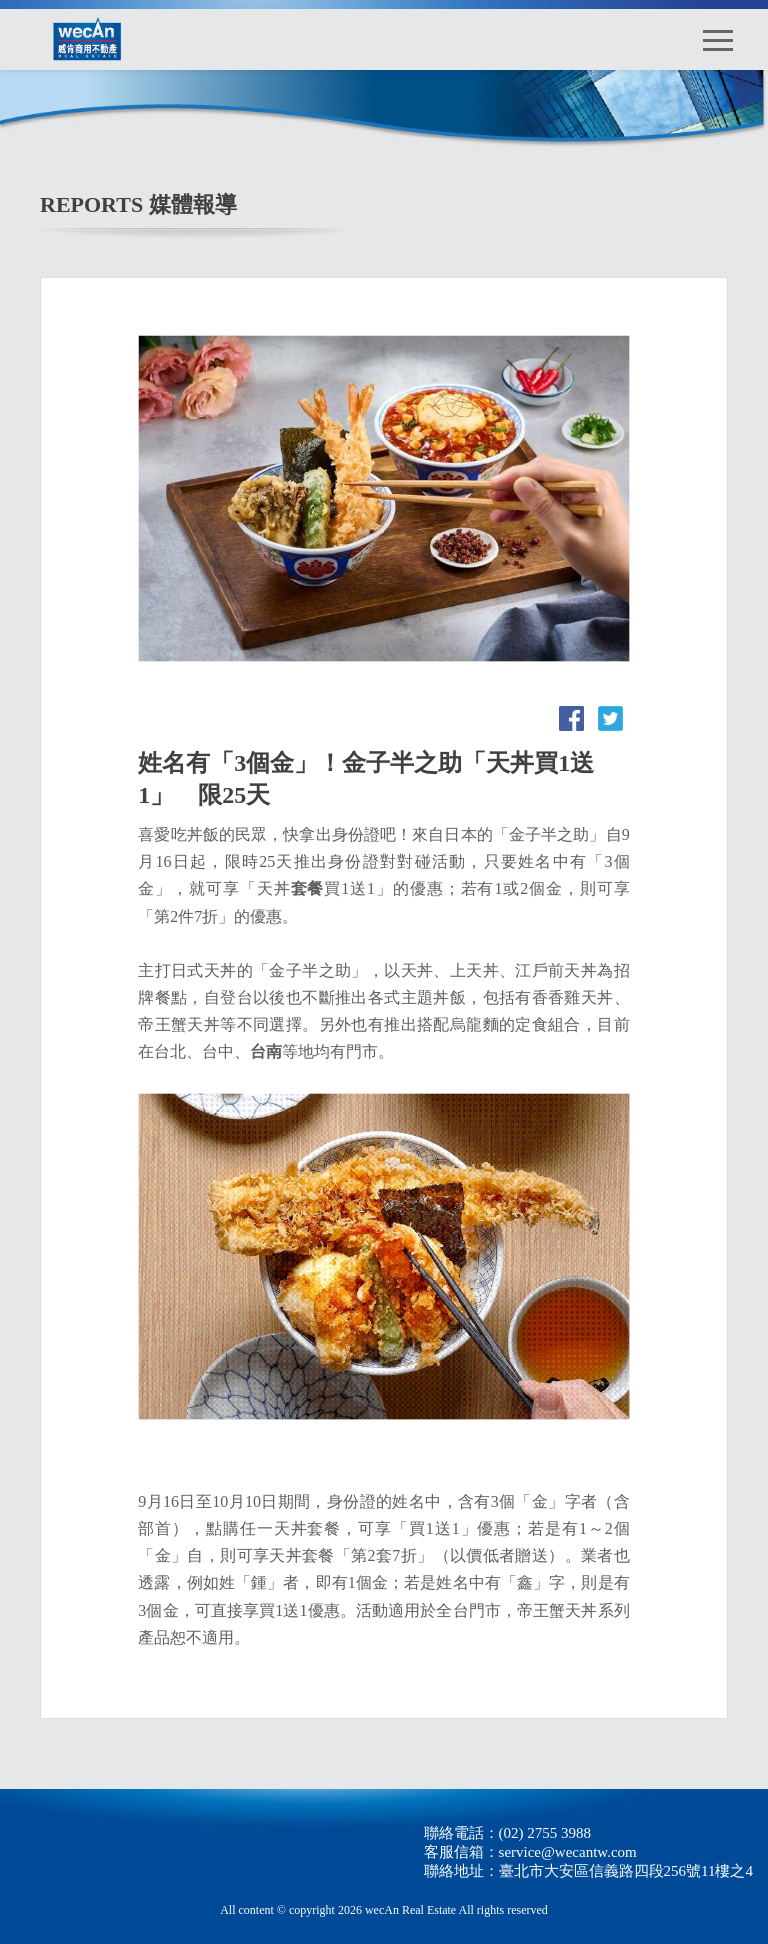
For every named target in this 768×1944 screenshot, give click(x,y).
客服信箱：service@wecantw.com (530, 1852)
